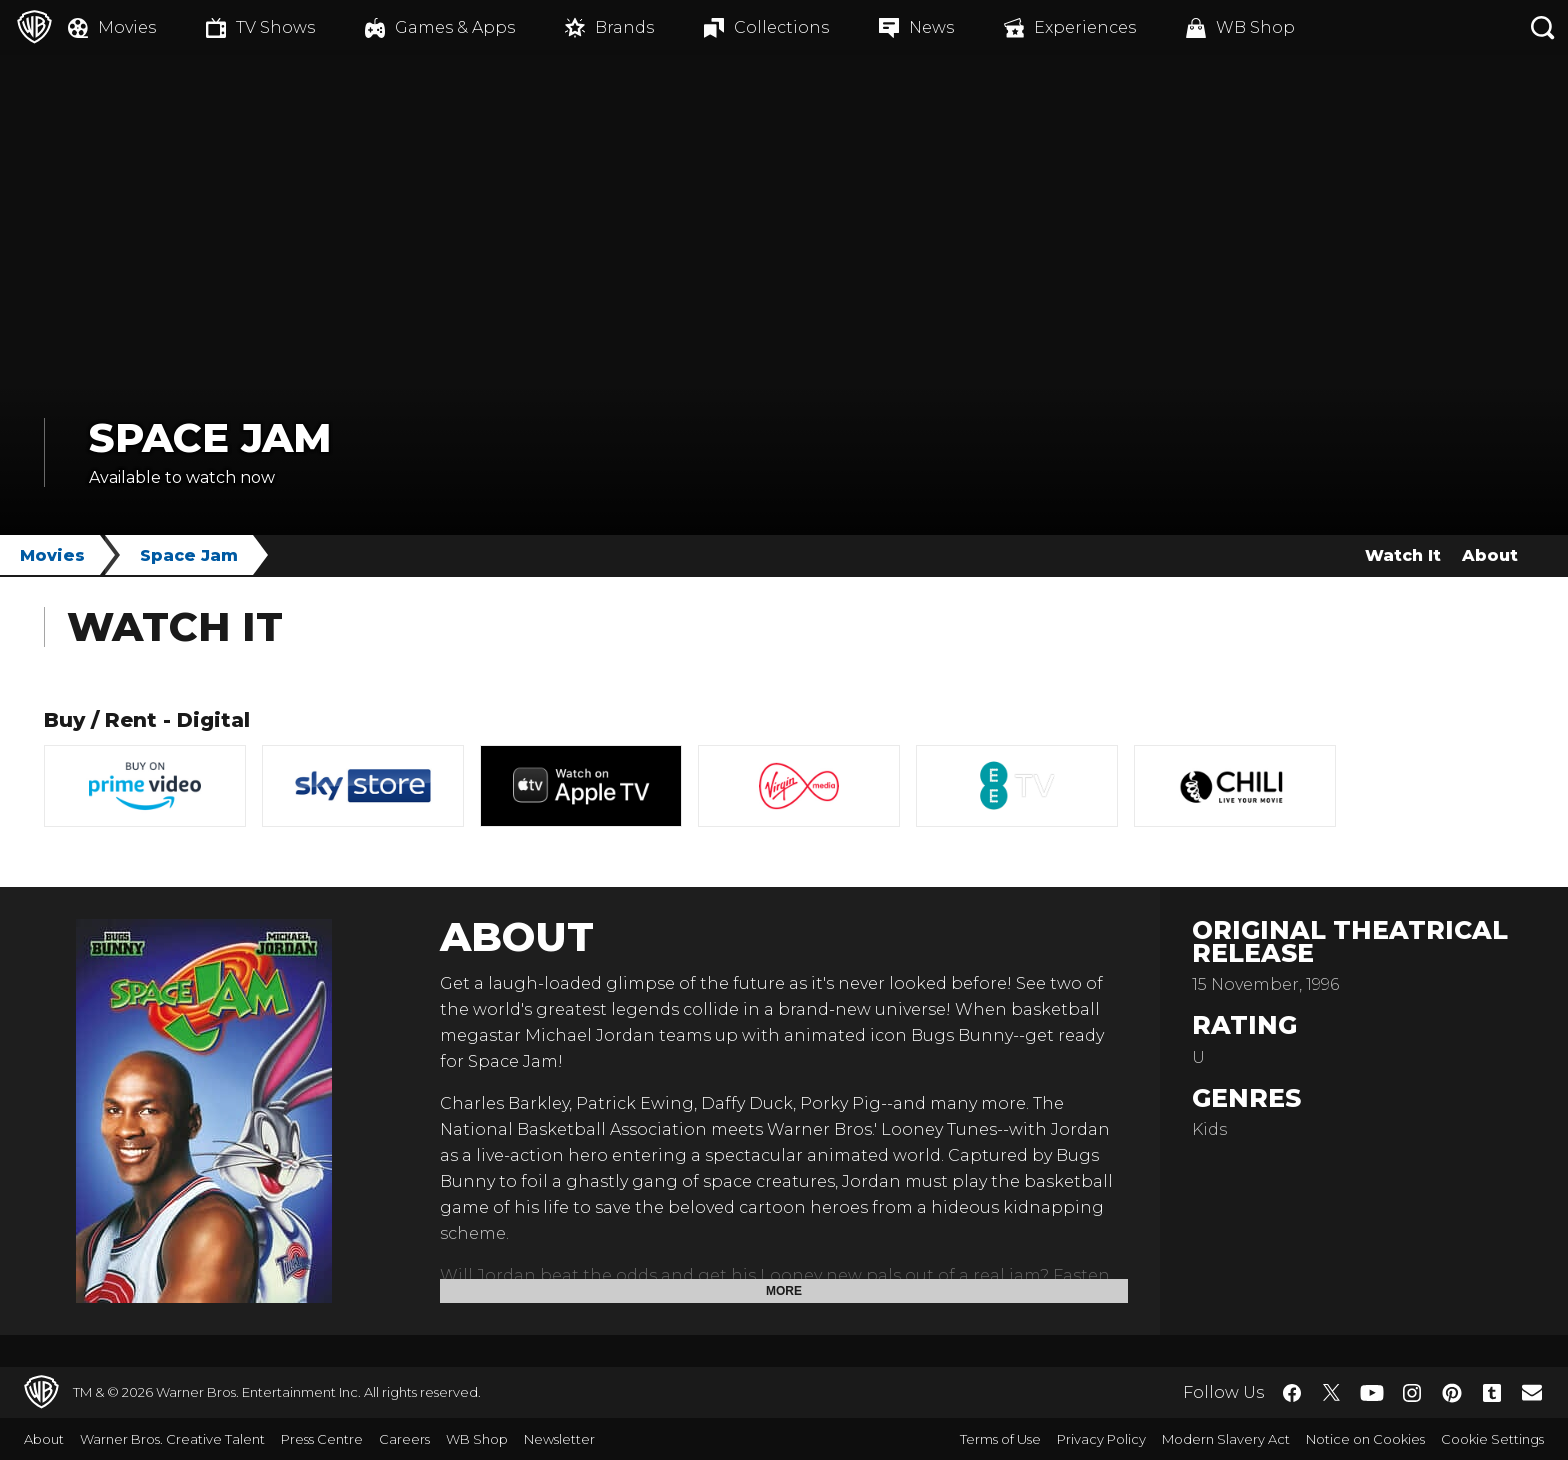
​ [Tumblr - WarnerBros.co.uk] (1492, 1393)
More (784, 1291)
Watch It (1403, 555)
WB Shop (477, 1439)
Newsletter (559, 1439)
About (1490, 555)
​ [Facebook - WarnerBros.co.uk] (1292, 1393)
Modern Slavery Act (1226, 1439)
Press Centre (322, 1439)
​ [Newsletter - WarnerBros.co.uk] (1532, 1392)
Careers (404, 1439)
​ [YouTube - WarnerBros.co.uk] (1372, 1392)
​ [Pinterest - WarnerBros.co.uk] (1452, 1393)
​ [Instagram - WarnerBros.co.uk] (1412, 1393)
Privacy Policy (1101, 1439)
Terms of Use (1000, 1439)
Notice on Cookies (1365, 1439)
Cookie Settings (1492, 1439)
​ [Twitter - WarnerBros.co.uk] (1332, 1393)
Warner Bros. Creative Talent (172, 1439)
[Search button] (1543, 27)
